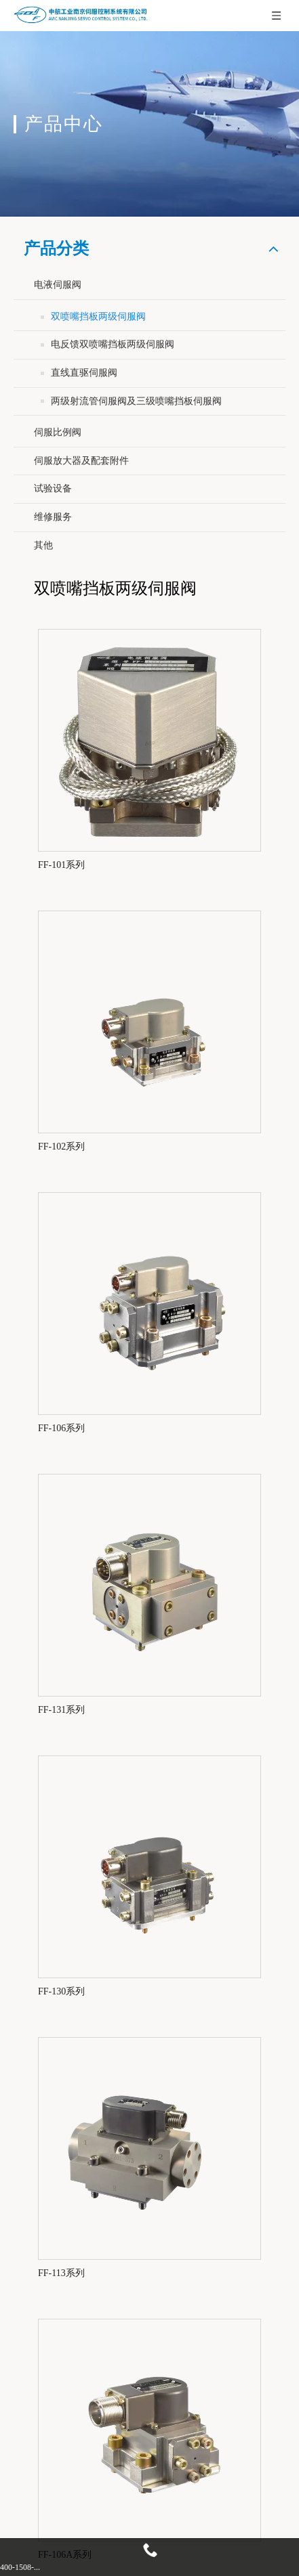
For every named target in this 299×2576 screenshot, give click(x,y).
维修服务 (53, 517)
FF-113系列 (61, 2273)
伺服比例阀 (57, 432)
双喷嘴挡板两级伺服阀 (98, 316)
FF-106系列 (61, 1428)
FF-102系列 (61, 1146)
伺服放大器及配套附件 (81, 461)
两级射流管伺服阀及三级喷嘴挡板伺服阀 (136, 401)
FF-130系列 (61, 1991)
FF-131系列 (61, 1710)
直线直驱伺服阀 (84, 373)
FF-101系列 (61, 865)
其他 (43, 545)
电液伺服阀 (57, 285)
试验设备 (53, 488)
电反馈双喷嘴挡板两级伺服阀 (112, 344)
